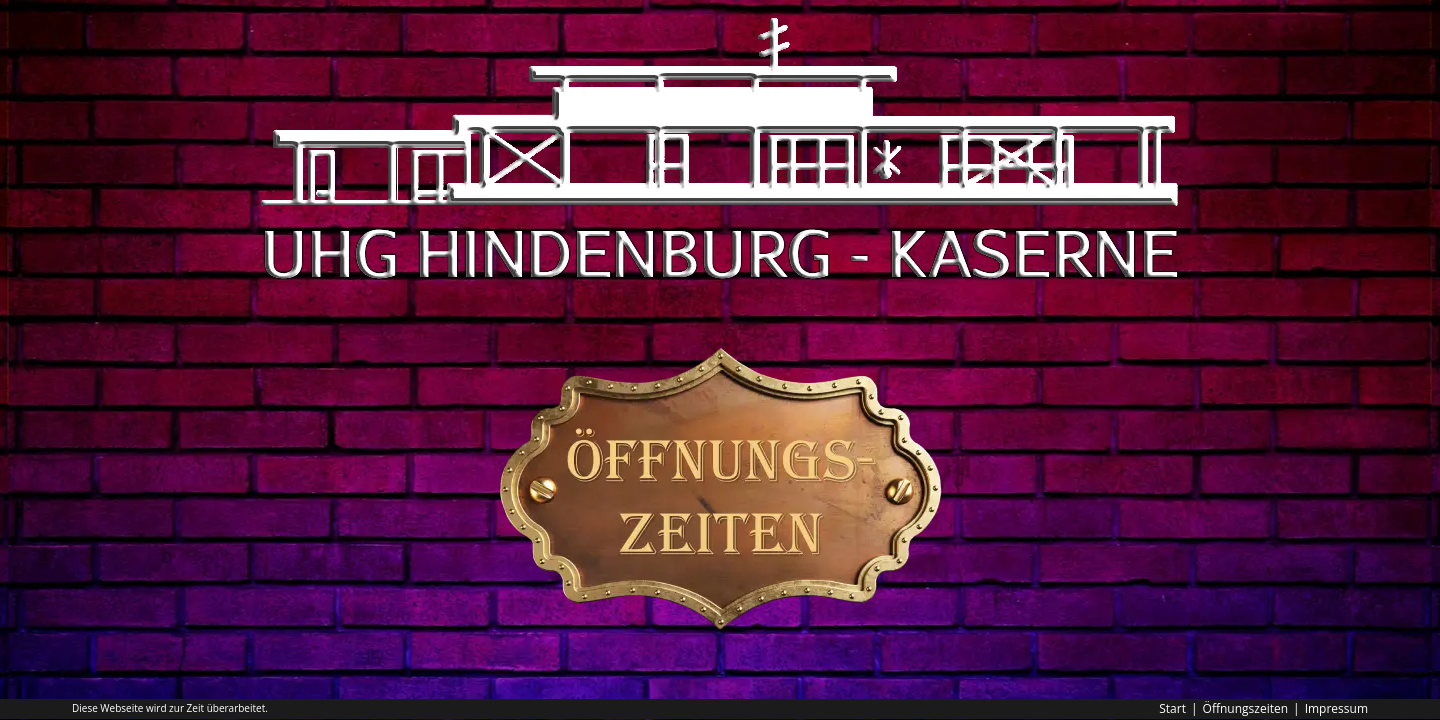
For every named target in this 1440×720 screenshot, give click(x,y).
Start (1172, 708)
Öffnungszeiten (1246, 708)
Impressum (1336, 708)
